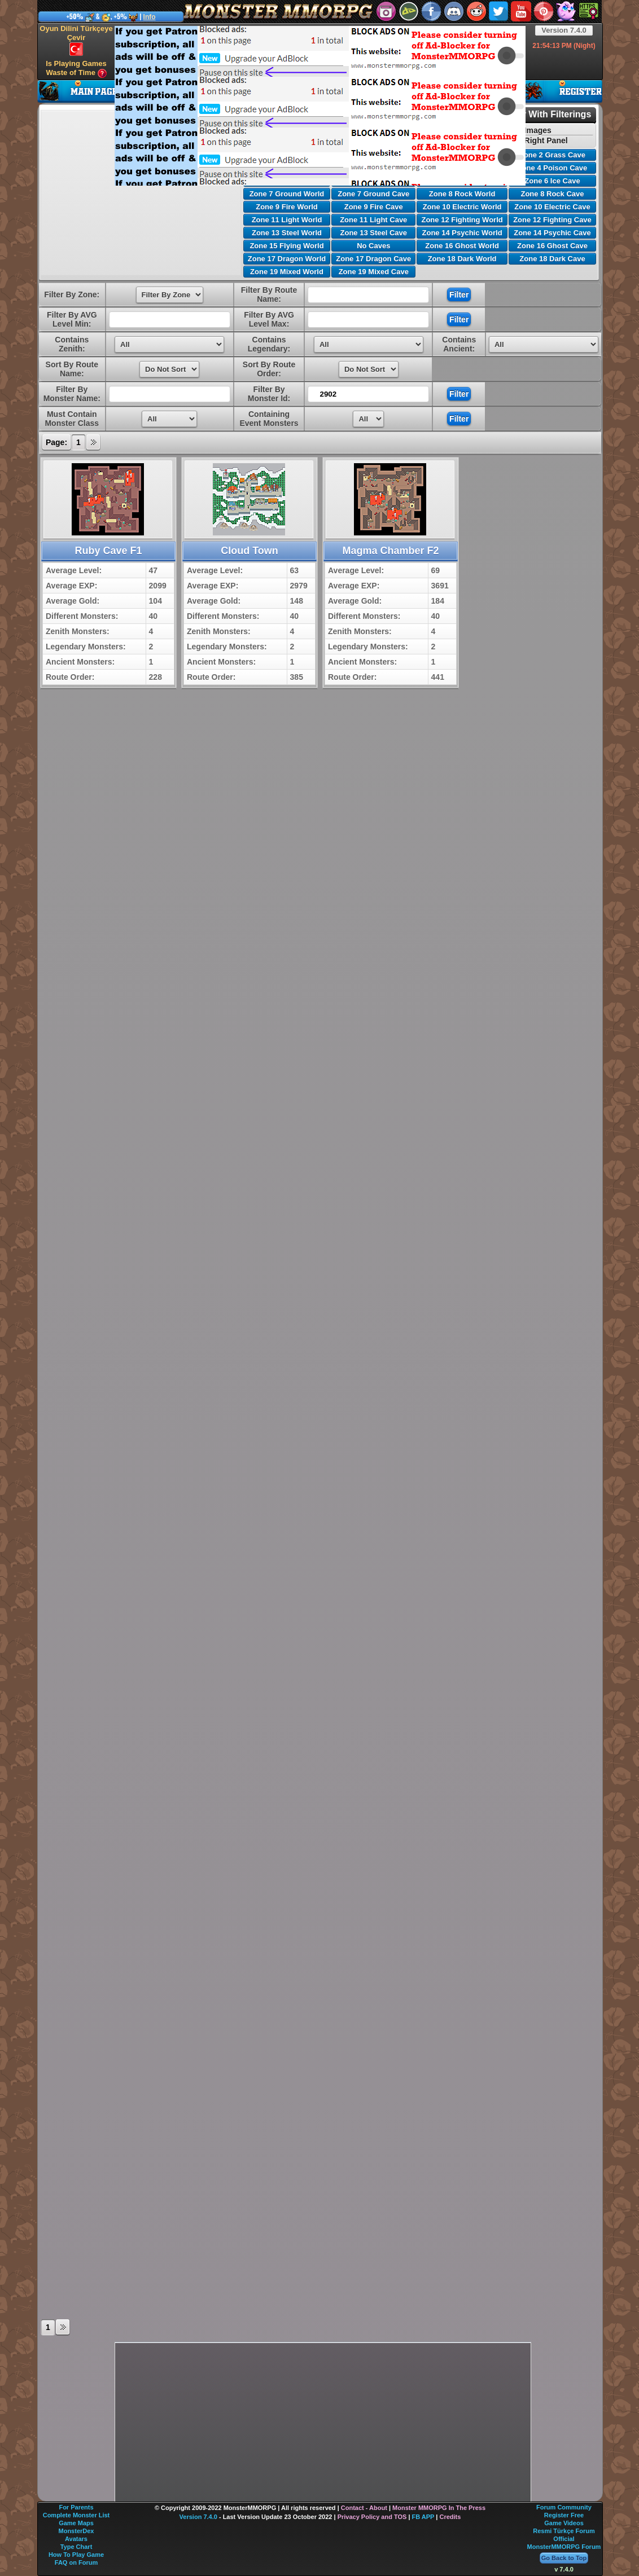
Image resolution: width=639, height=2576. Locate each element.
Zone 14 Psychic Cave (552, 232)
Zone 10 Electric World (462, 207)
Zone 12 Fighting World (461, 220)
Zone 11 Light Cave (373, 220)
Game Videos (564, 2523)
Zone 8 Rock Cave (552, 194)
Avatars (76, 2538)
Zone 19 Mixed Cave (374, 271)
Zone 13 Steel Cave (374, 232)
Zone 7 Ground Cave (373, 194)
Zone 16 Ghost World (462, 245)
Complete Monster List (76, 2515)
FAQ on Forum (76, 2562)
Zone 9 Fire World (287, 207)
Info (149, 17)
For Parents (76, 2507)
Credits (450, 2516)
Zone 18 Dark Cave (552, 258)
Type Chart (76, 2546)
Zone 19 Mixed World (286, 271)
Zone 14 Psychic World (462, 232)
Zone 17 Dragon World (287, 258)
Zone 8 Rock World (462, 194)
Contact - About (364, 2507)
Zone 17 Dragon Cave (373, 258)
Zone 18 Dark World (462, 258)
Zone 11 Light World (287, 220)
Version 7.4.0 (564, 30)
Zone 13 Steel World (287, 232)
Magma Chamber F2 (390, 550)
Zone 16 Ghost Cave (552, 245)
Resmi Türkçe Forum (563, 2530)
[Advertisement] (284, 105)
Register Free (564, 2515)
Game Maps (76, 2523)
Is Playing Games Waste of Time (76, 68)
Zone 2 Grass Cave (552, 155)
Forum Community (564, 2507)
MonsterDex (76, 2530)
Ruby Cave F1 (108, 550)
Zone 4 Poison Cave (553, 168)
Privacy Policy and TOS (372, 2516)
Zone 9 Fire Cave (373, 207)
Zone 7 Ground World (287, 194)
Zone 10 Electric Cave (552, 207)
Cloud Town (249, 550)
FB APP (423, 2516)
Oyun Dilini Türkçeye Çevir (76, 40)
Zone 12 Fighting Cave (552, 220)
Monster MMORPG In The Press (438, 2507)
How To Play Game (76, 2554)
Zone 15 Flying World (286, 245)
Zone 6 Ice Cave (552, 181)
